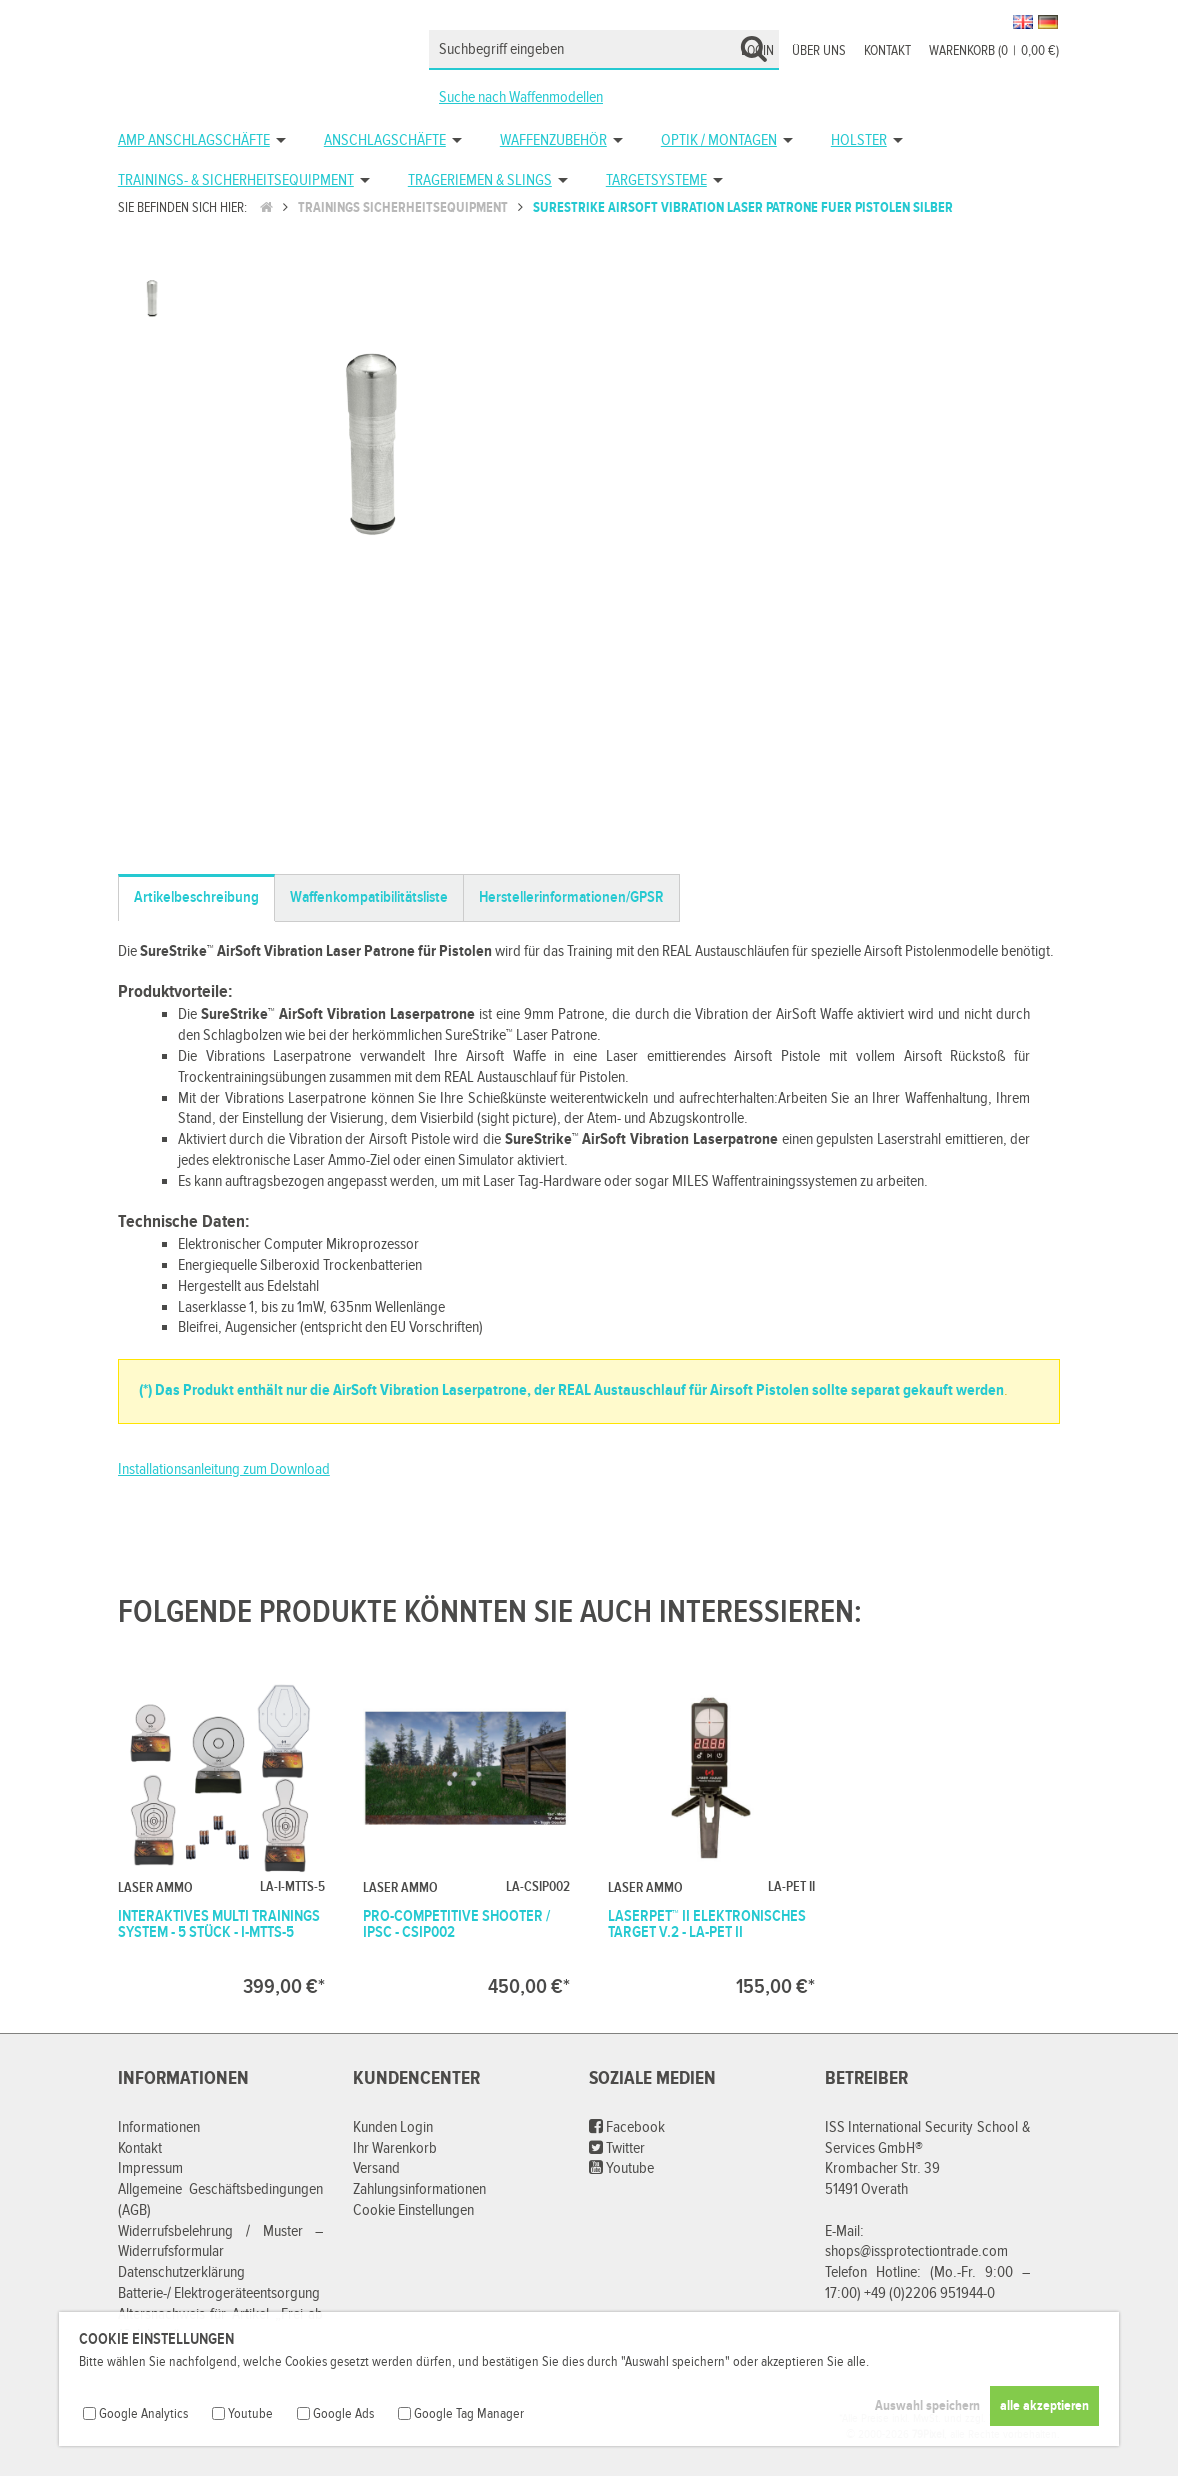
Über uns (819, 51)
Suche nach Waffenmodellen (521, 97)
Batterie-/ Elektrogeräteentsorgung (219, 2293)
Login (757, 51)
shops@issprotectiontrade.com (916, 2251)
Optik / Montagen (719, 140)
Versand (376, 2168)
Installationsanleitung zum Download (224, 1469)
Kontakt (887, 51)
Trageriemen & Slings (480, 180)
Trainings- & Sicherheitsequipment (236, 180)
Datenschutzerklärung (181, 2272)
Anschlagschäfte (385, 140)
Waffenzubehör (553, 140)
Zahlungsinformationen (419, 2189)
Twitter (617, 2148)
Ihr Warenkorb (395, 2148)
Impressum (150, 2168)
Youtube (621, 2168)
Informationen (159, 2127)
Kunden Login (393, 2127)
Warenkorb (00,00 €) (994, 51)
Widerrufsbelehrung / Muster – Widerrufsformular (221, 2242)
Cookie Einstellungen (413, 2210)
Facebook (627, 2127)
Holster (859, 140)
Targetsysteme (656, 180)
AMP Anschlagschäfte (194, 140)
